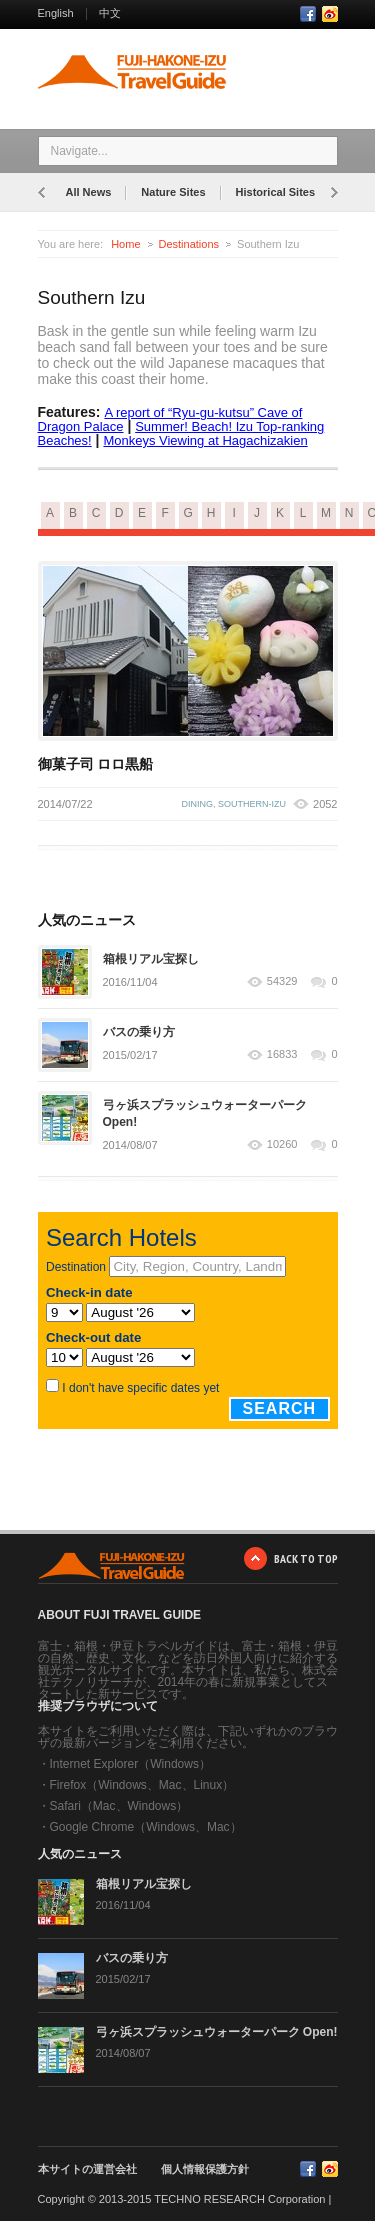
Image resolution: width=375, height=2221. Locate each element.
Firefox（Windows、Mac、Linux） (142, 1785)
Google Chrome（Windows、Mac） (146, 1827)
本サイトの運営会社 (87, 2169)
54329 (282, 981)
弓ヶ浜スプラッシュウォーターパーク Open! (217, 2032)
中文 (110, 13)
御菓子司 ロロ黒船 (96, 764)
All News (89, 192)
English (56, 13)
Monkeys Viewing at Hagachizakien (205, 440)
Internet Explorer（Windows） (130, 1764)
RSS (330, 14)
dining (198, 804)
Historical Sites (275, 192)
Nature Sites (173, 192)
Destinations (189, 244)
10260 (282, 1144)
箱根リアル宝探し (151, 959)
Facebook (308, 14)
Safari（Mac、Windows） (119, 1806)
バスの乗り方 (139, 1032)
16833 (282, 1054)
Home (125, 244)
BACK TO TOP (306, 1558)
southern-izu (252, 804)
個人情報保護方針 (205, 2169)
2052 (325, 804)
